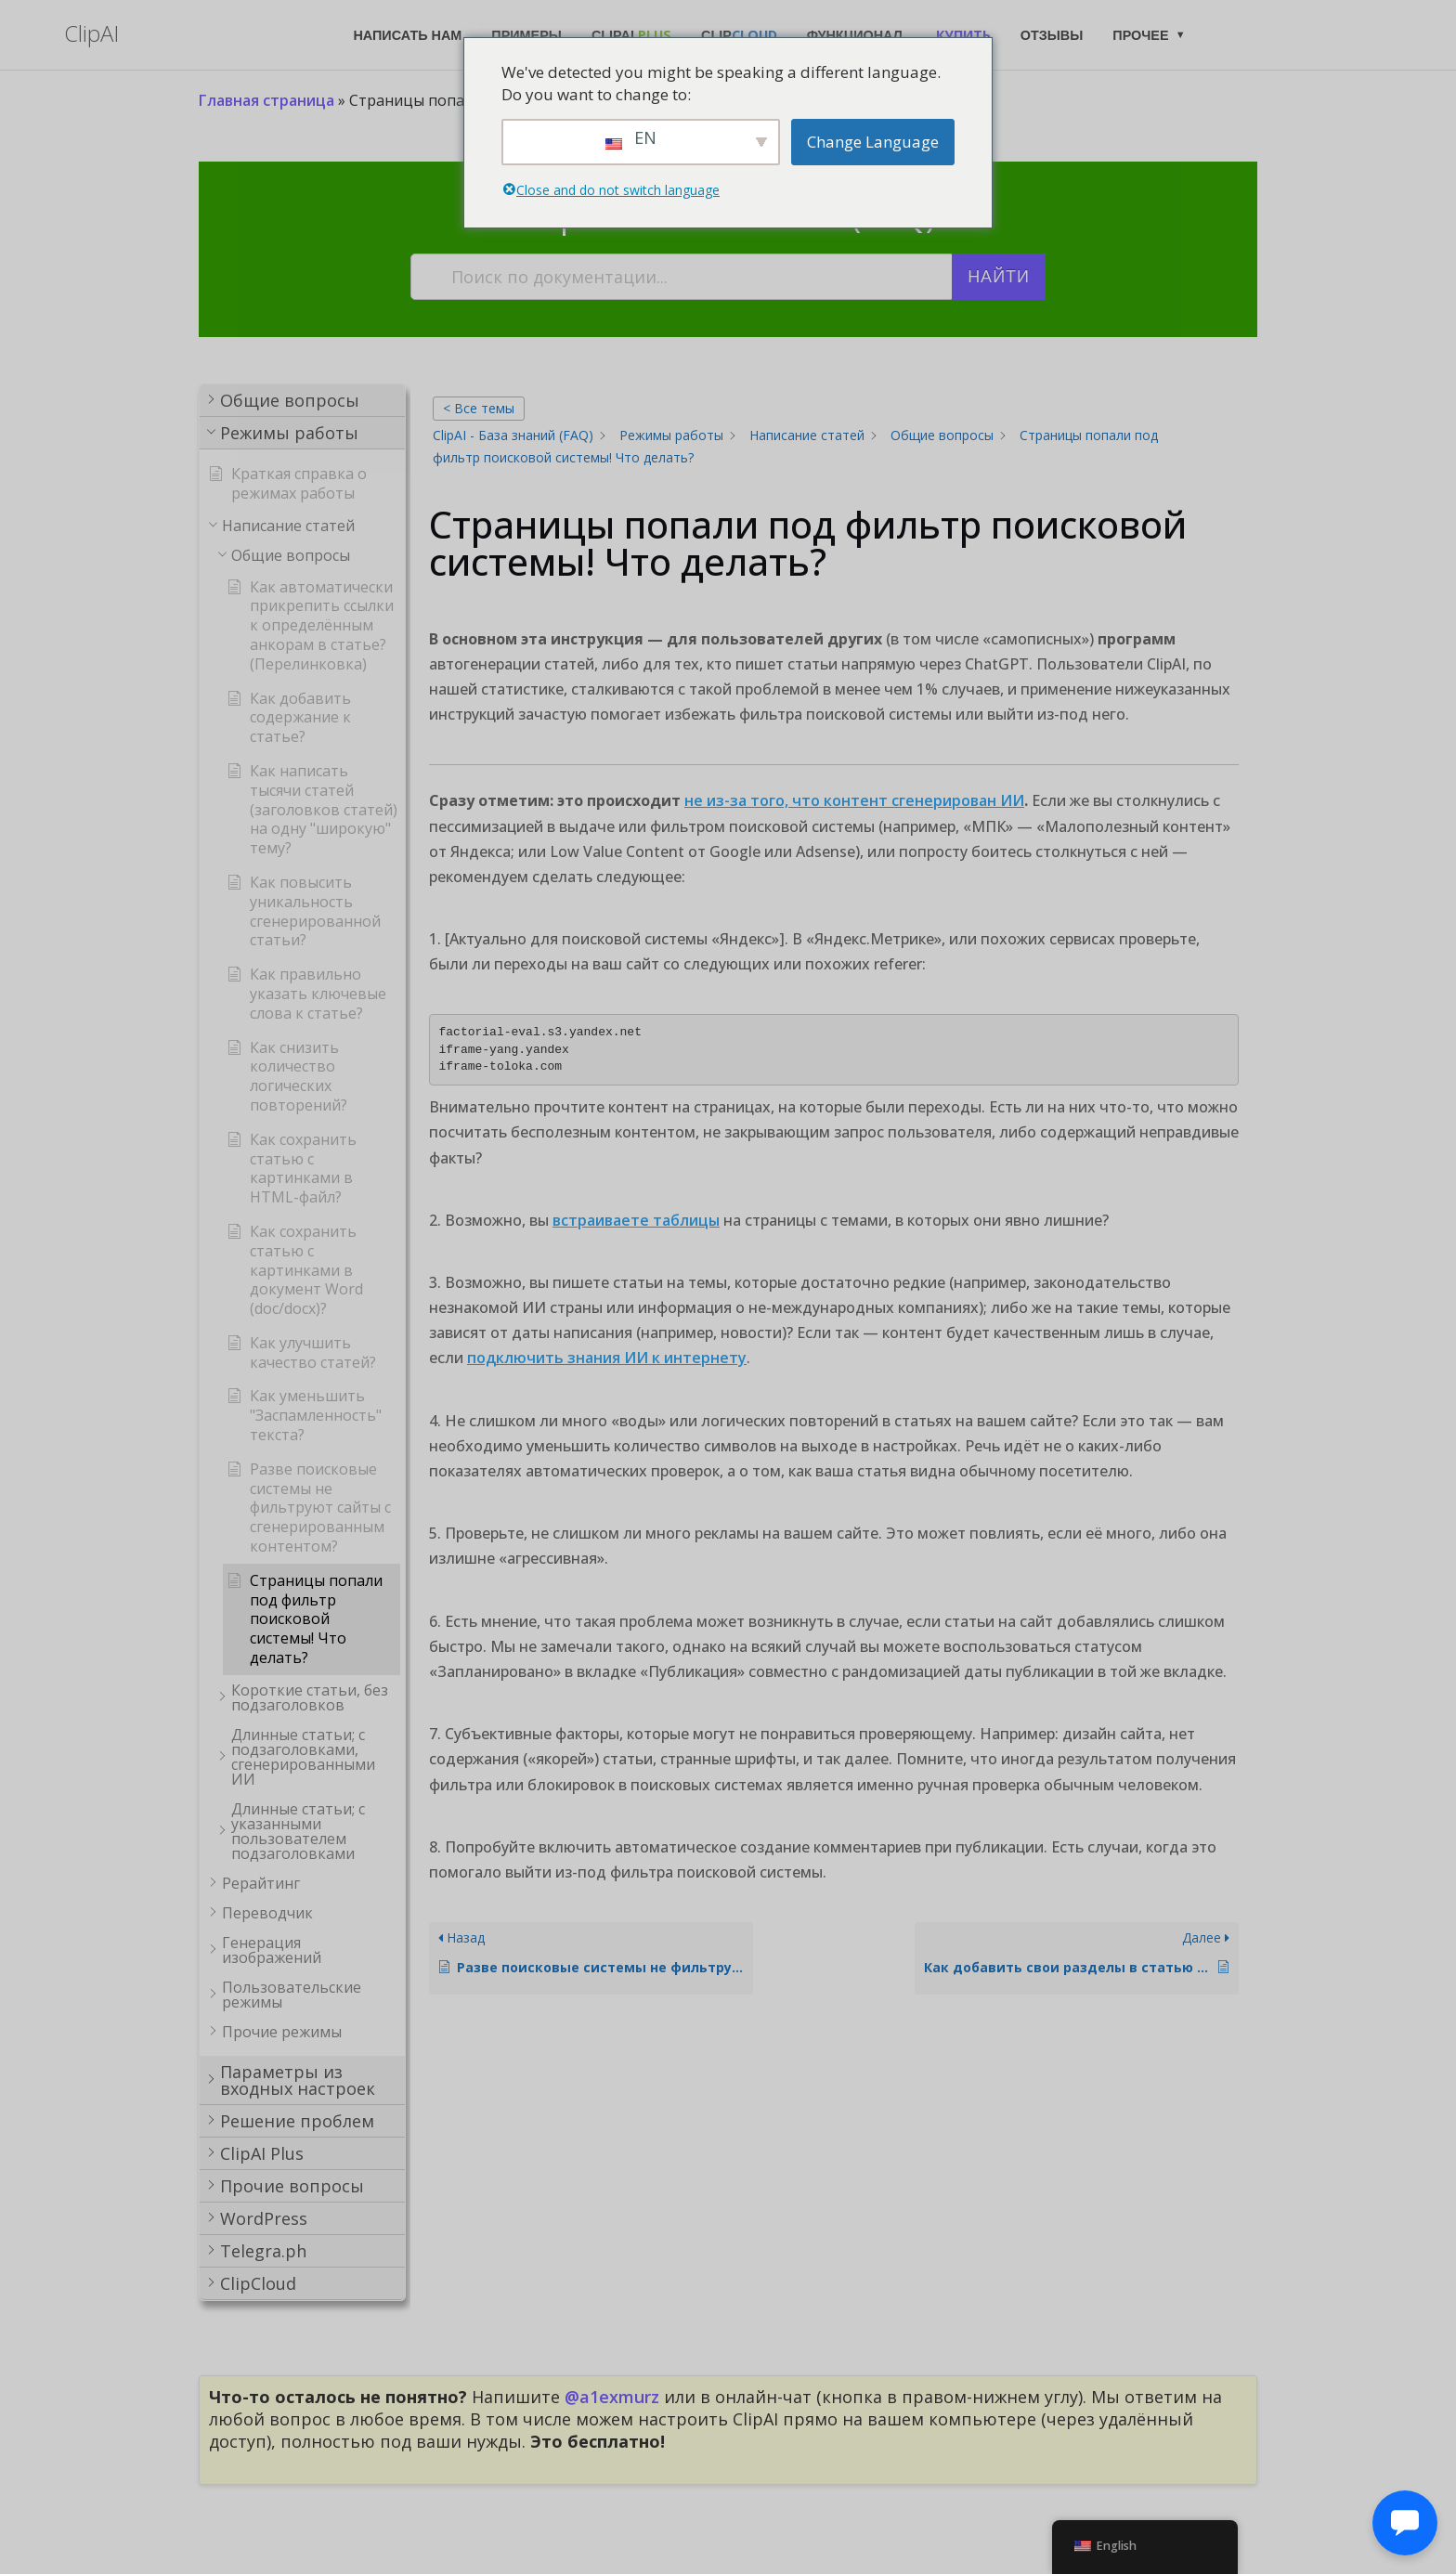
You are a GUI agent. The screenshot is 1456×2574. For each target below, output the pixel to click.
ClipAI (631, 35)
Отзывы (1052, 35)
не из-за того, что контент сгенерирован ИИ (854, 800)
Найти (999, 276)
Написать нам (407, 35)
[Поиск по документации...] (682, 277)
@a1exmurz (612, 2397)
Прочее (1140, 35)
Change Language (873, 141)
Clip (739, 35)
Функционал (855, 35)
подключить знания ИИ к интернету (607, 1357)
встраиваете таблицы (636, 1220)
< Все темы (478, 408)
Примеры (526, 35)
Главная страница (266, 100)
